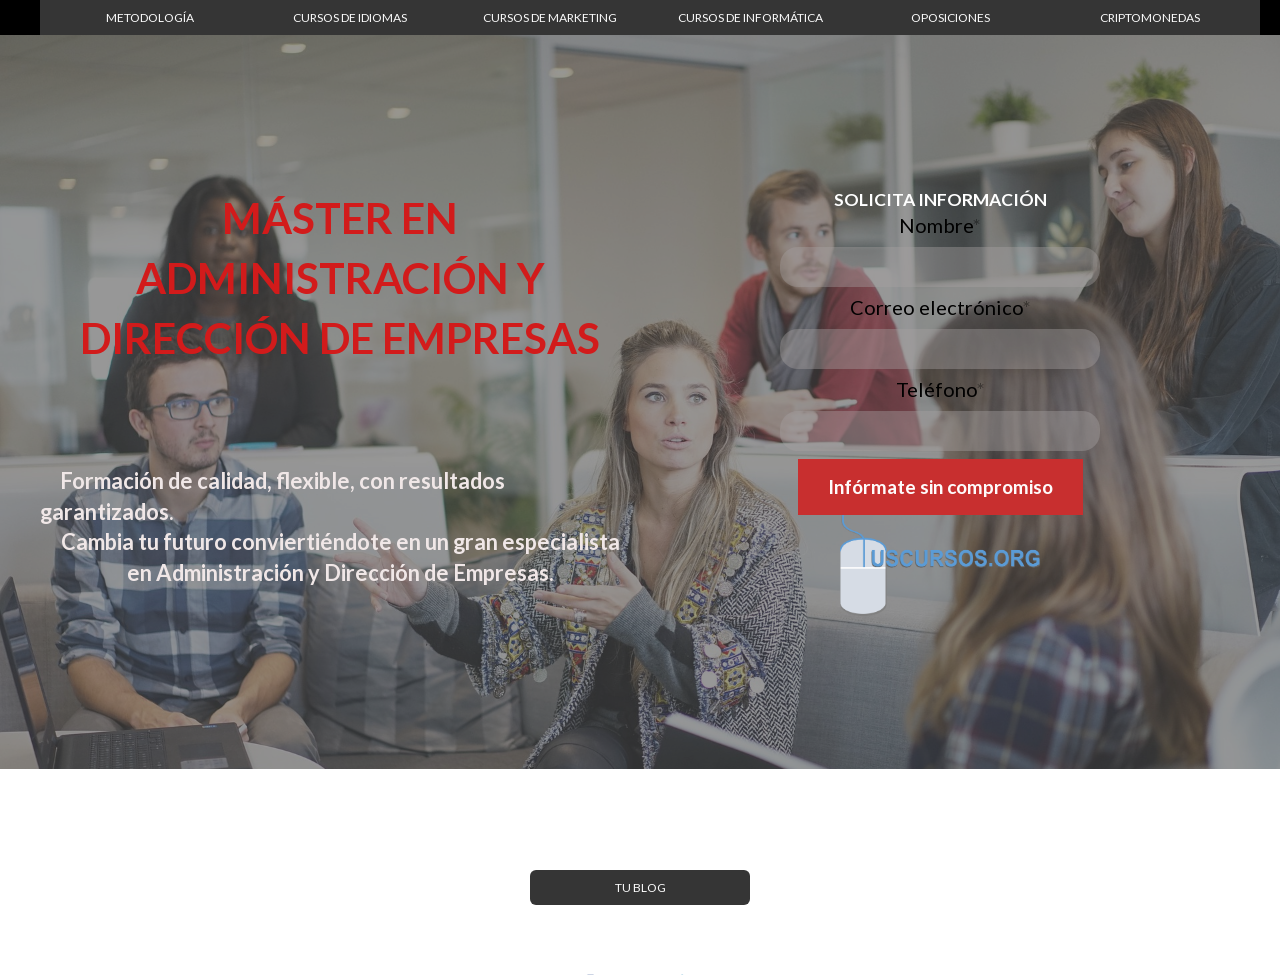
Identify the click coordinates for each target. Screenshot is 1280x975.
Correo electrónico (940, 307)
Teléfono (940, 389)
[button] (150, 17)
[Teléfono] (940, 431)
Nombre (940, 225)
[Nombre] (940, 267)
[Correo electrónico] (940, 349)
